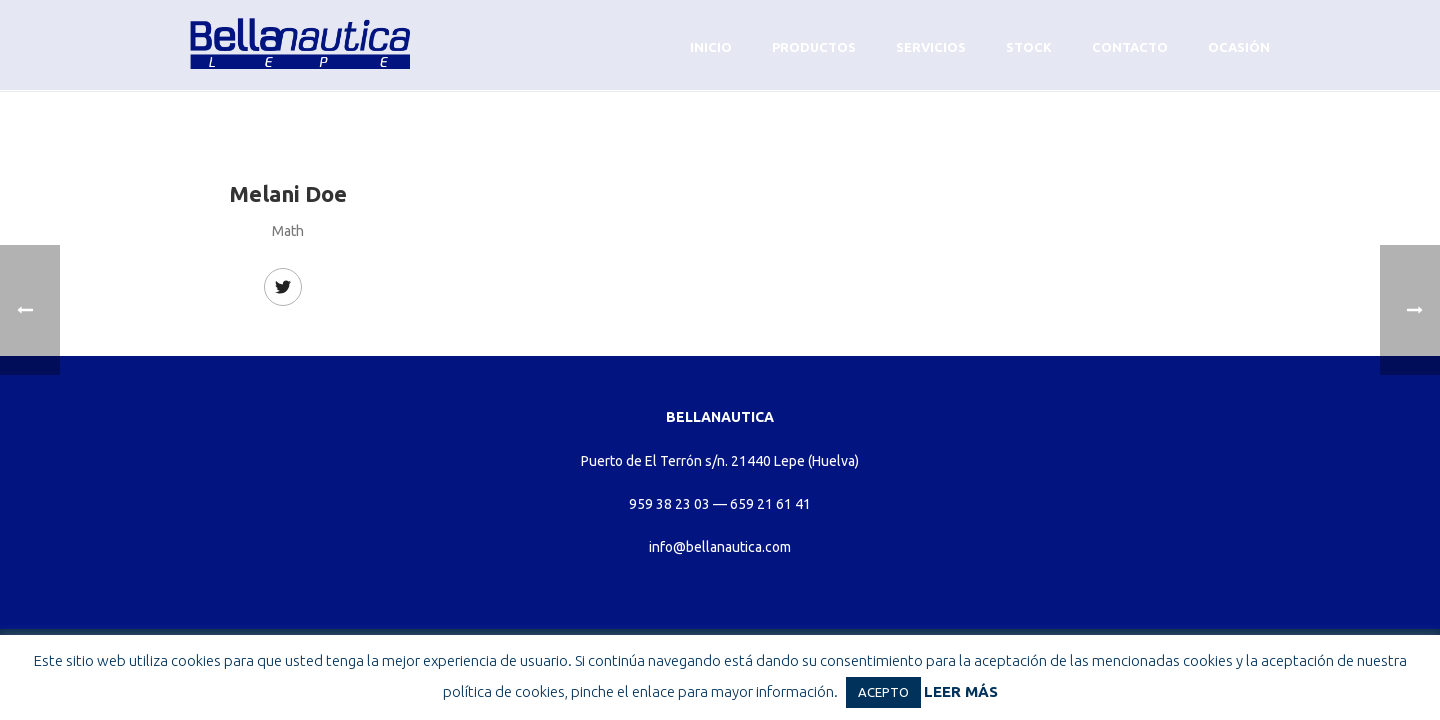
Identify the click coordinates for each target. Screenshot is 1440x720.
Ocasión (1239, 47)
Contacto (1130, 47)
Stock (1029, 47)
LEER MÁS (961, 691)
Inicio (711, 47)
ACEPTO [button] (883, 692)
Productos (814, 47)
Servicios (931, 47)
